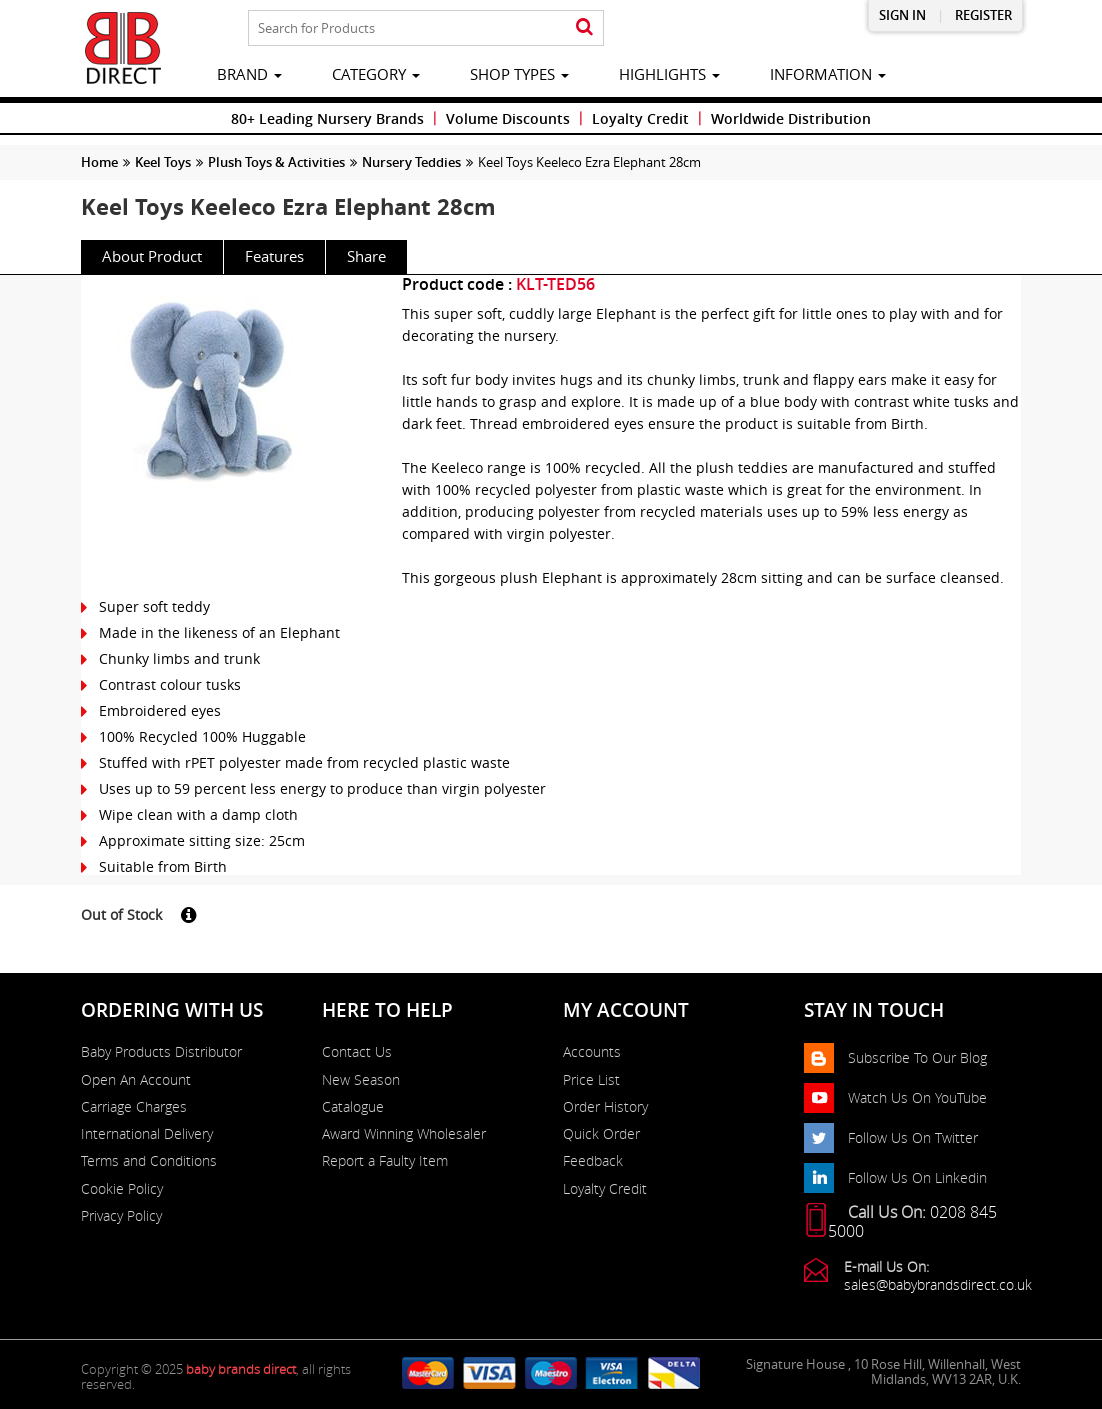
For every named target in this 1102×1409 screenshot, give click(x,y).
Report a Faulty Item (385, 1161)
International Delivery (147, 1134)
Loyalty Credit (640, 118)
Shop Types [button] (519, 74)
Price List (591, 1080)
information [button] (828, 74)
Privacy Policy (121, 1216)
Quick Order (601, 1134)
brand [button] (249, 74)
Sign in (902, 15)
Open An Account (136, 1080)
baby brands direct (241, 1369)
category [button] (376, 74)
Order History (605, 1107)
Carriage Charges (134, 1107)
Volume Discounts (508, 118)
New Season (361, 1080)
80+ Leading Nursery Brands (327, 118)
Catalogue (353, 1107)
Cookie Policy (122, 1189)
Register (983, 15)
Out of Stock (121, 914)
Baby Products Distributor (161, 1052)
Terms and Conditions (149, 1161)
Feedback (593, 1161)
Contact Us (357, 1052)
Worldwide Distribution (791, 118)
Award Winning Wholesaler (404, 1134)
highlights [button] (669, 74)
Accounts (592, 1052)
